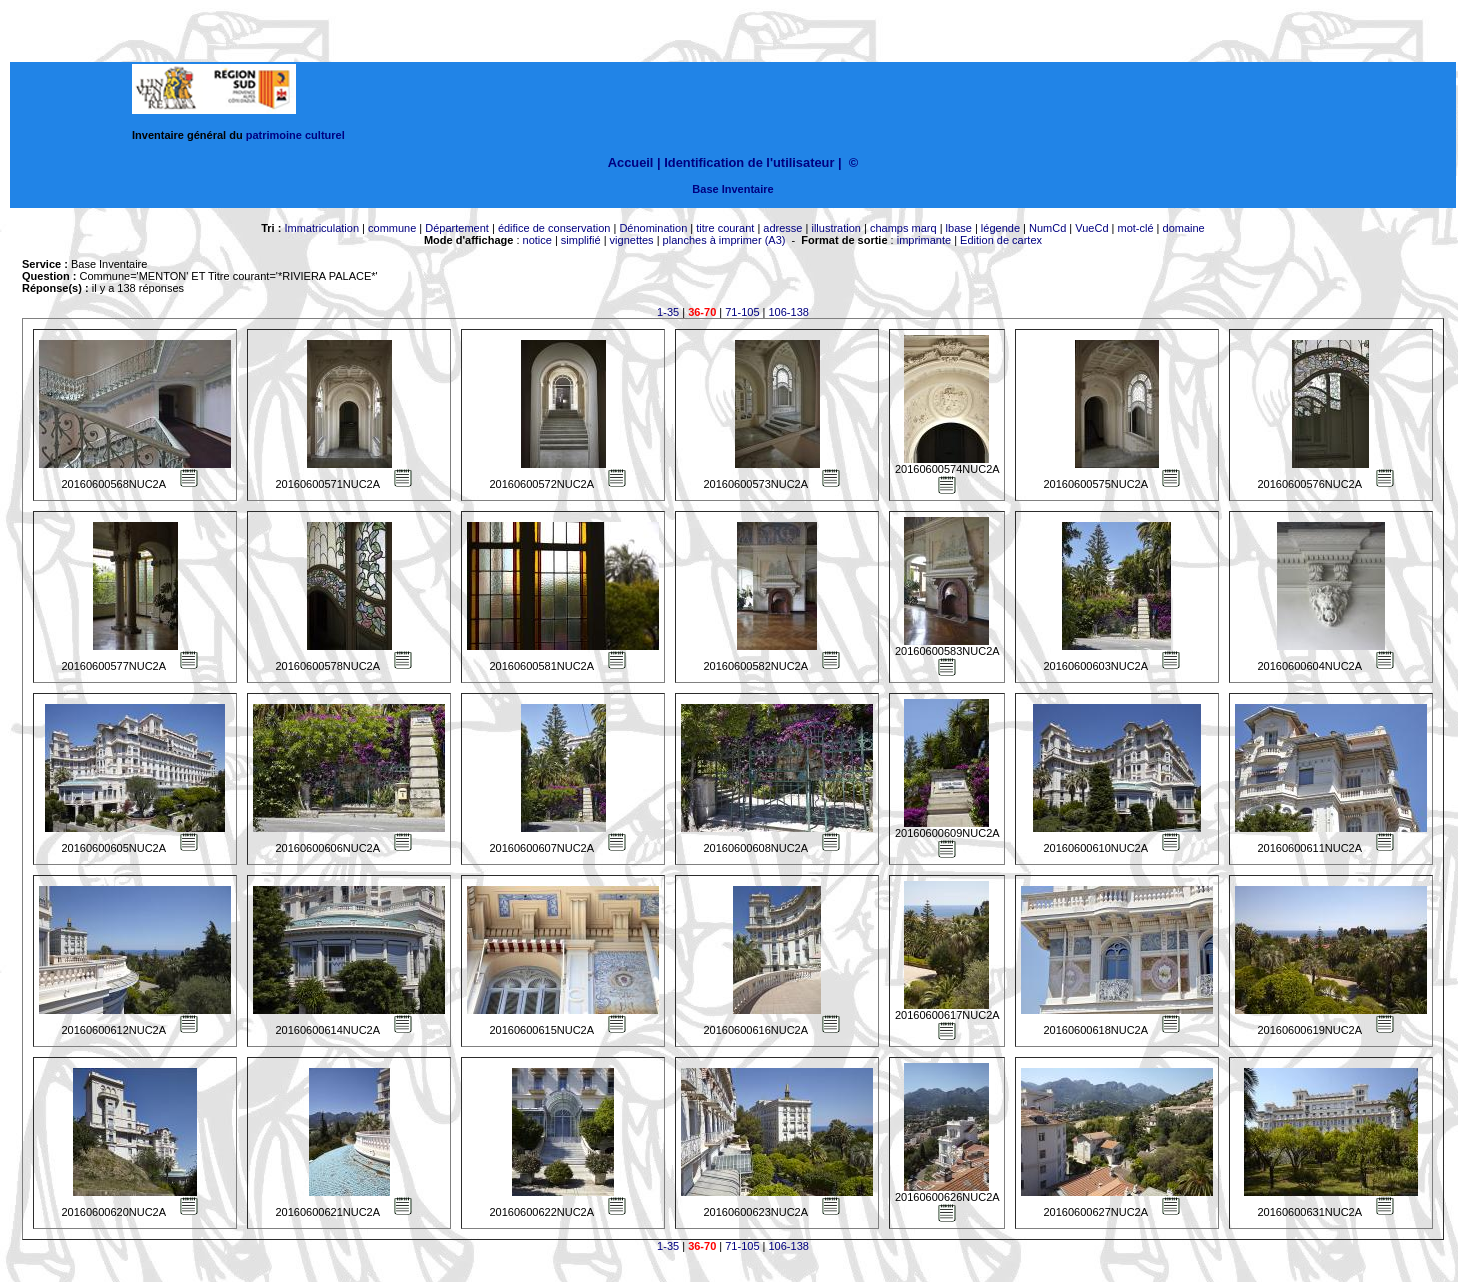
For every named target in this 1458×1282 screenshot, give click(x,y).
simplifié (581, 240)
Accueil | (634, 162)
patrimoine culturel (295, 135)
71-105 (742, 312)
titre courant (725, 228)
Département (457, 228)
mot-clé (1136, 228)
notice (537, 240)
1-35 (668, 312)
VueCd (1091, 228)
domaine (1184, 228)
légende (1000, 228)
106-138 (789, 312)
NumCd (1047, 228)
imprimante (924, 240)
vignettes (632, 240)
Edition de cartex (1001, 240)
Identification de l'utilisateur (749, 162)
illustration (836, 228)
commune (392, 228)
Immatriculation (321, 228)
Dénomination (653, 228)
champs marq (903, 228)
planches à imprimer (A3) (724, 240)
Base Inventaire (732, 189)
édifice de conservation (554, 228)
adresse (782, 228)
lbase (959, 228)
